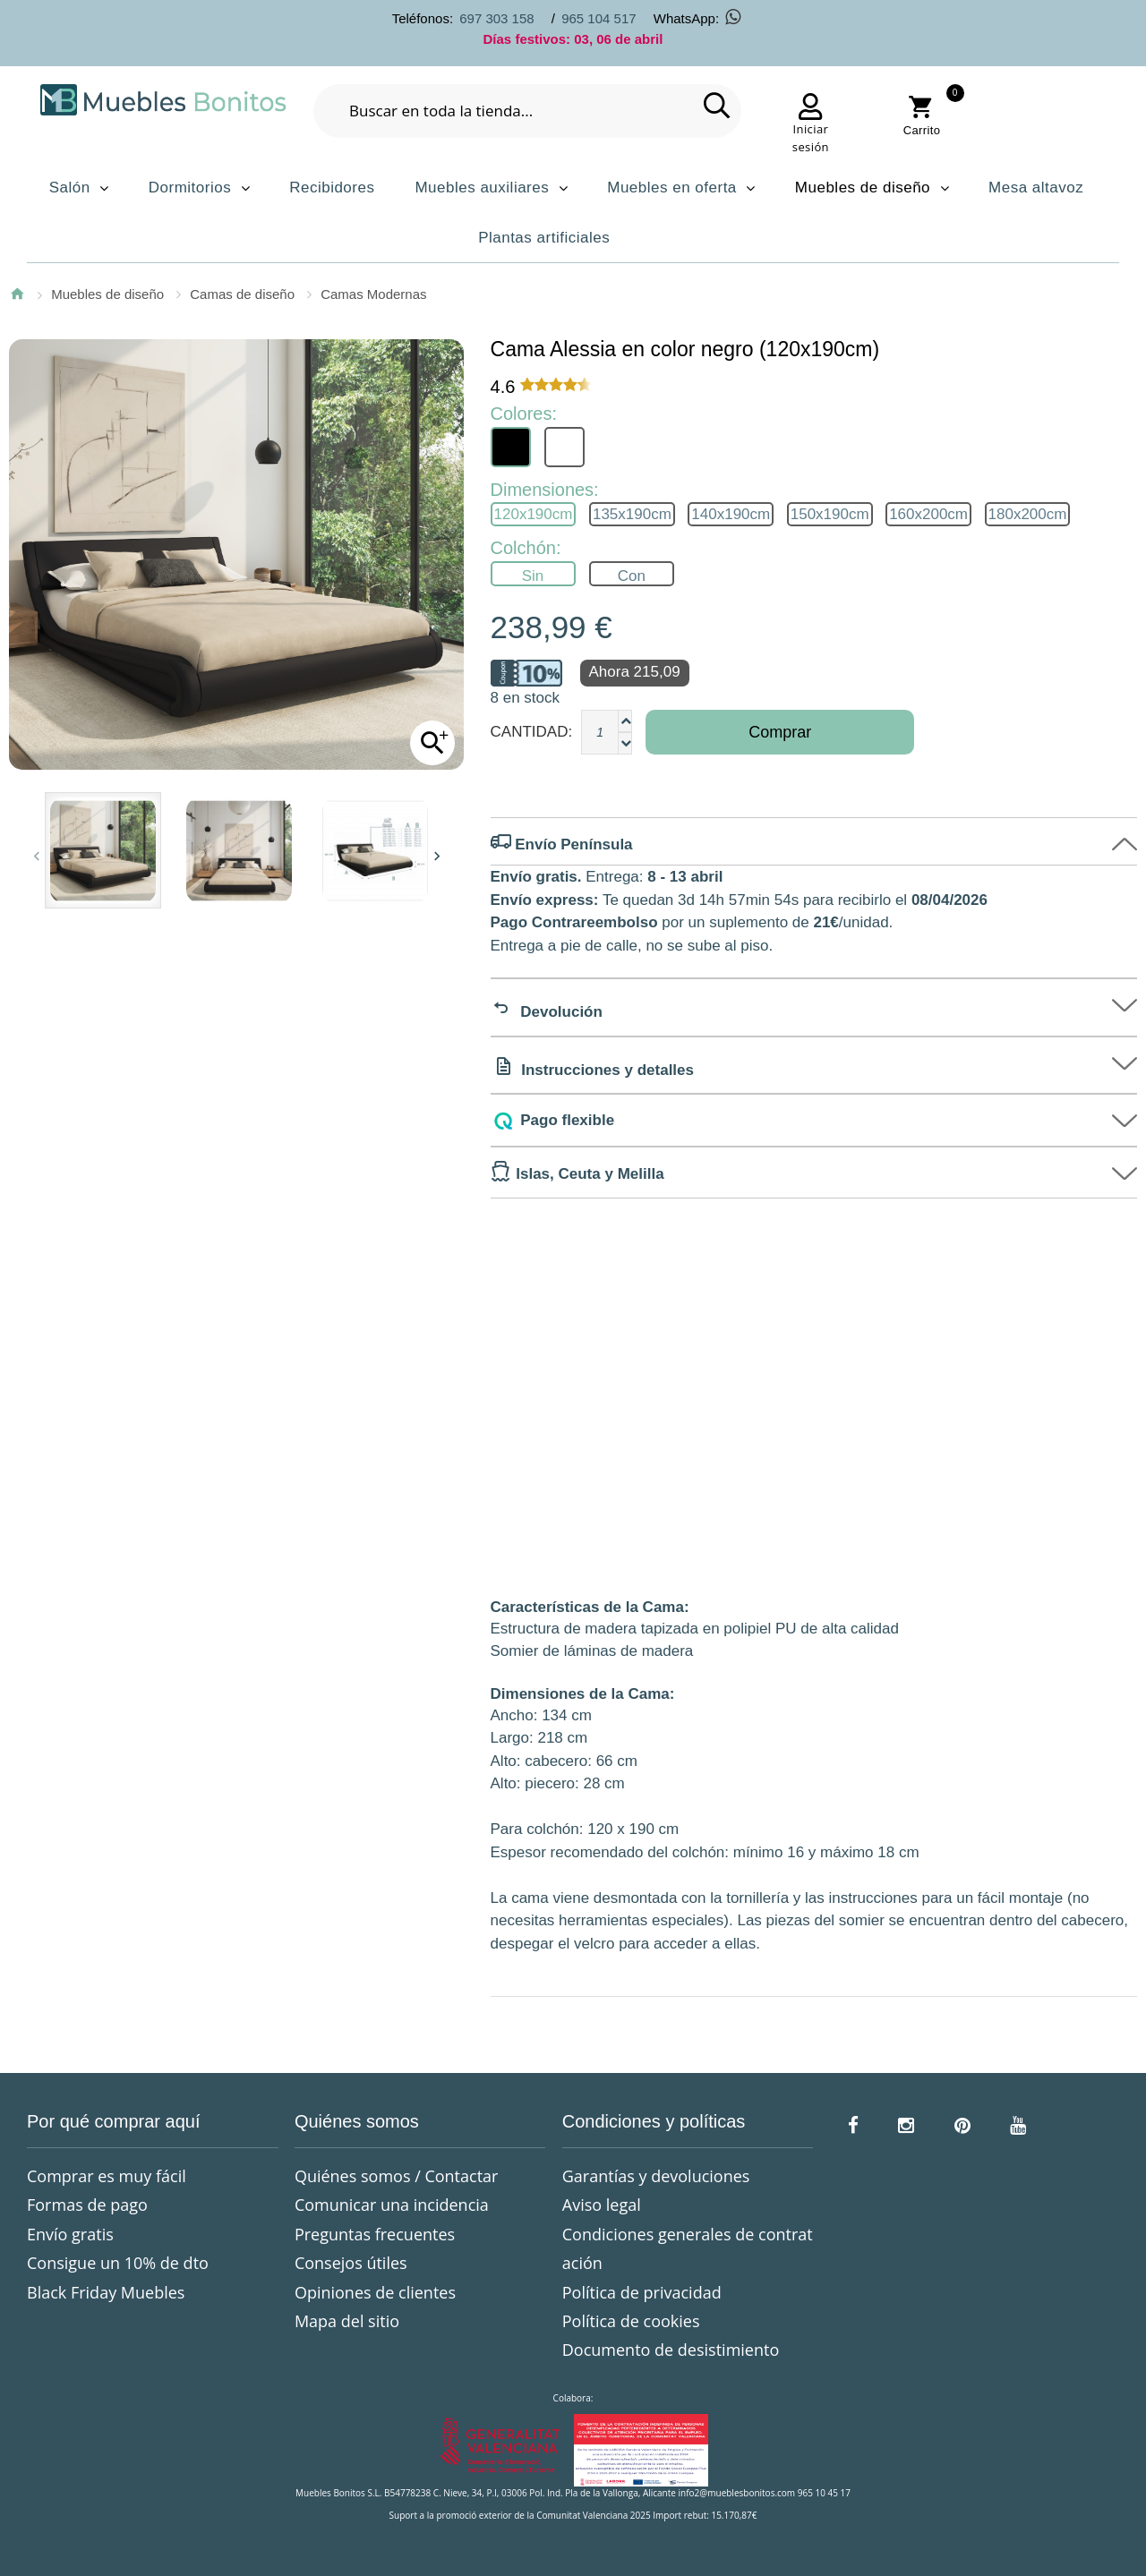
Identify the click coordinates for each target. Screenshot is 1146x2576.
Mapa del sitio (347, 2321)
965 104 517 (598, 18)
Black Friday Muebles (105, 2292)
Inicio (17, 294)
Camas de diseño (242, 294)
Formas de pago (87, 2204)
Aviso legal (601, 2204)
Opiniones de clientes (375, 2292)
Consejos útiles (351, 2262)
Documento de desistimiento (670, 2349)
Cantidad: (532, 731)
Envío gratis (70, 2234)
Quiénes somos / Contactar (397, 2176)
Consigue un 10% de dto (118, 2262)
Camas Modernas (373, 294)
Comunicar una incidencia (392, 2204)
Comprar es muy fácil (106, 2176)
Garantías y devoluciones (656, 2176)
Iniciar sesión (810, 138)
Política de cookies (631, 2321)
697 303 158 (496, 18)
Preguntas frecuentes (375, 2234)
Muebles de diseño (107, 294)
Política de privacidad (642, 2292)
